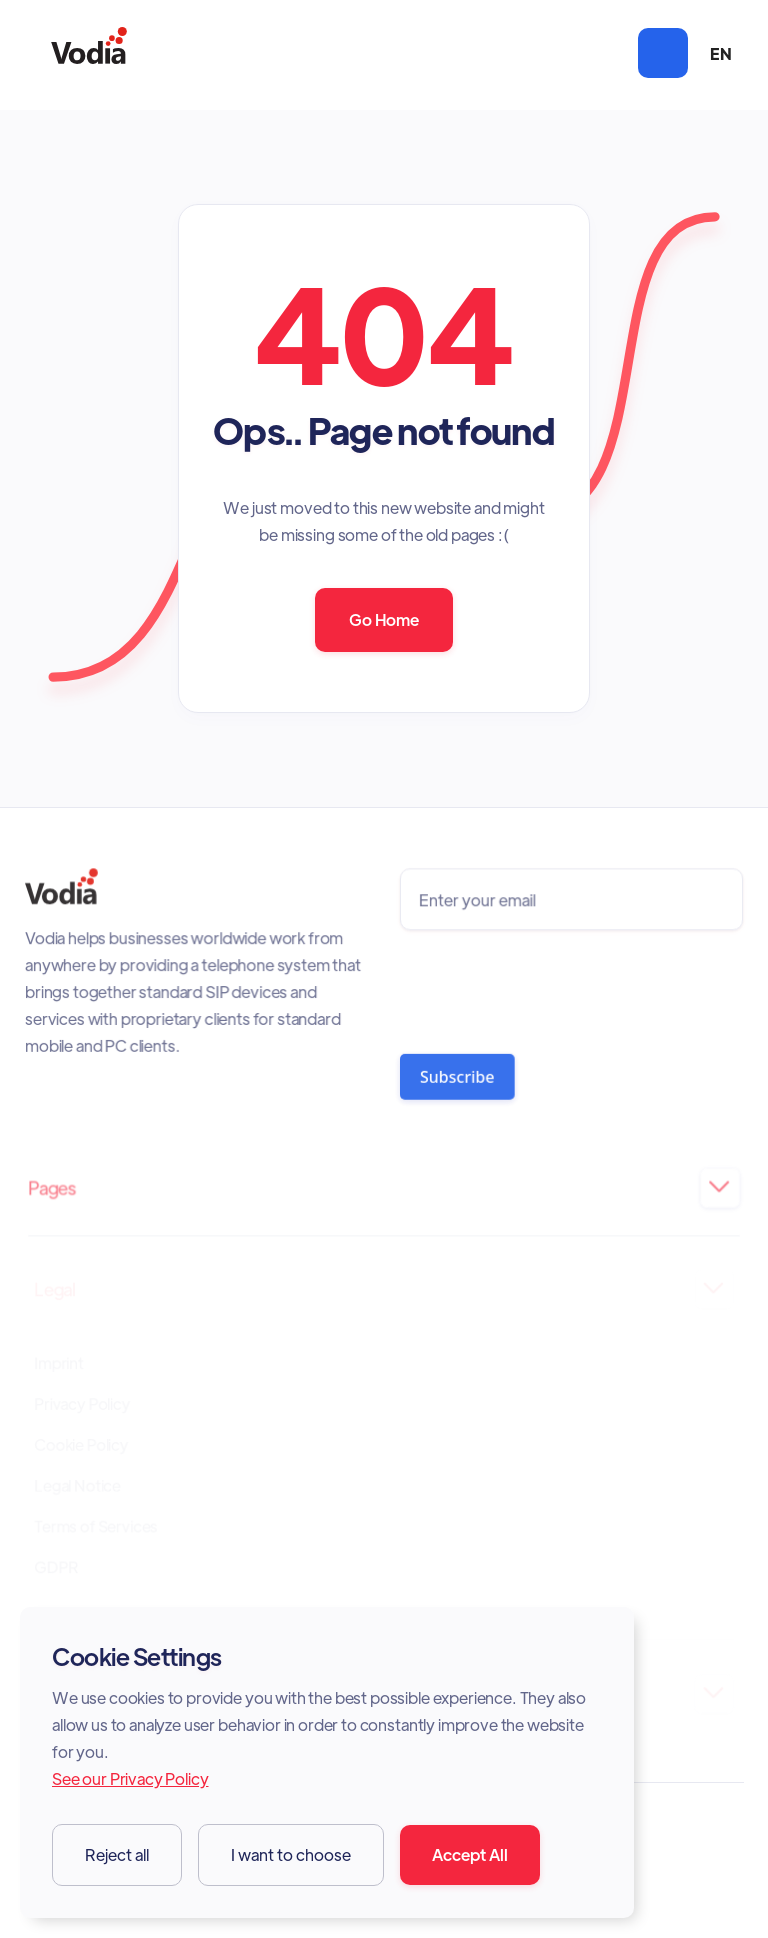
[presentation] (550, 986)
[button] (663, 53)
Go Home (384, 619)
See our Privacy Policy (130, 1778)
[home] (89, 53)
